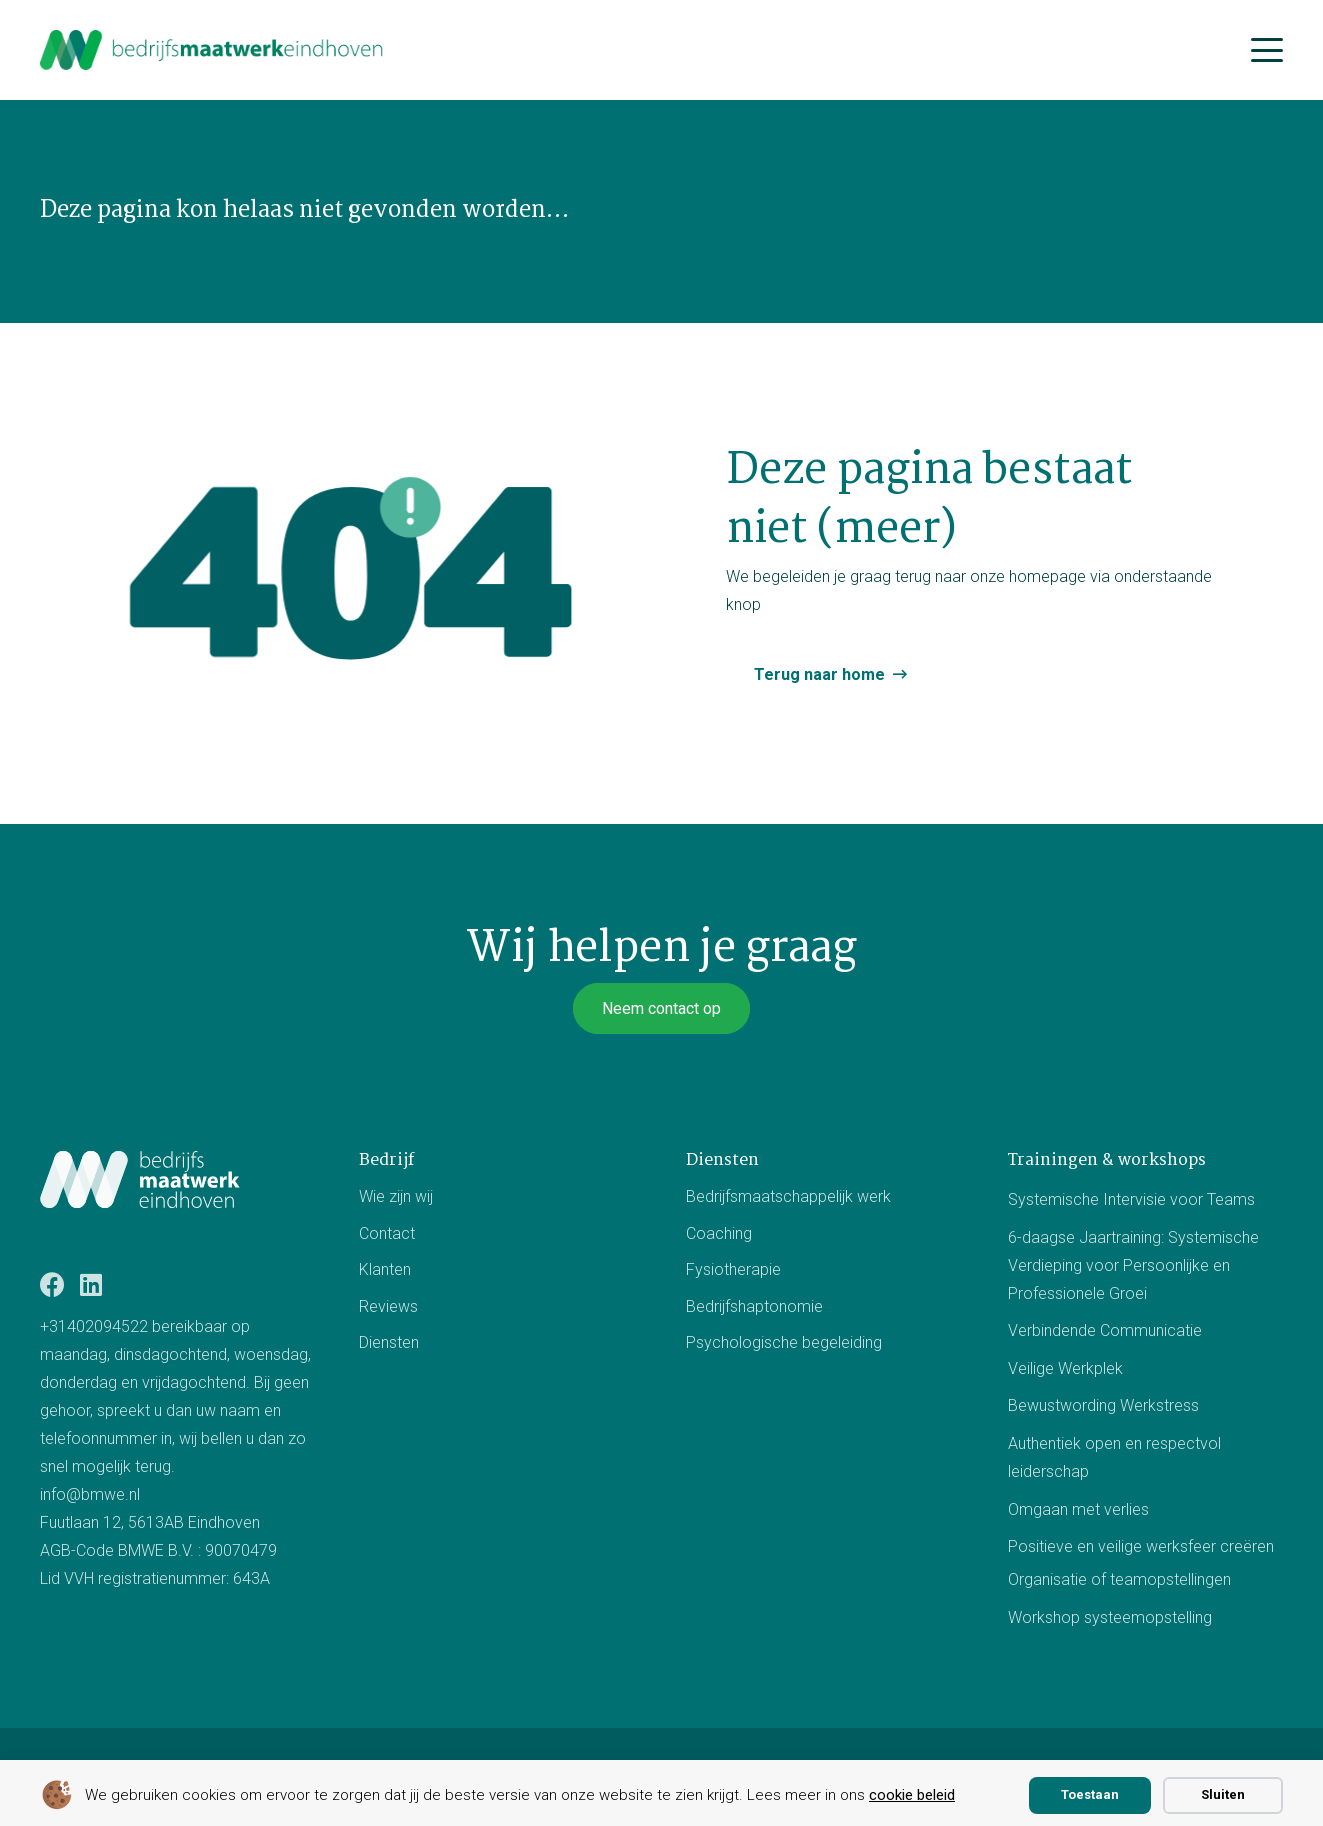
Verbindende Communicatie (1105, 1331)
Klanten (385, 1269)
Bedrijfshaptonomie (754, 1306)
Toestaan (1090, 1794)
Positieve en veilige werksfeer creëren (1141, 1547)
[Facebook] (52, 1284)
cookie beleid (912, 1795)
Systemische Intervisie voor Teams (1131, 1199)
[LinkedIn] (91, 1284)
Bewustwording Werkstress (1103, 1406)
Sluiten (1223, 1794)
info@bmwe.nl (90, 1494)
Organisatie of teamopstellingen (1119, 1579)
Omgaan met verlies (1078, 1509)
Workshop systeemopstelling (1110, 1617)
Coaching (719, 1233)
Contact (387, 1233)
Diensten (389, 1342)
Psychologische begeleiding (784, 1342)
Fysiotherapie (733, 1269)
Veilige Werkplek (1065, 1368)
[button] (1267, 50)
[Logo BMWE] (140, 1179)
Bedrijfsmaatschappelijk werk (788, 1196)
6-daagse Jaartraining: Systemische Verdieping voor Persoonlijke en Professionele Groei (1133, 1265)
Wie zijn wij (396, 1196)
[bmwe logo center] (212, 50)
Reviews (388, 1306)
